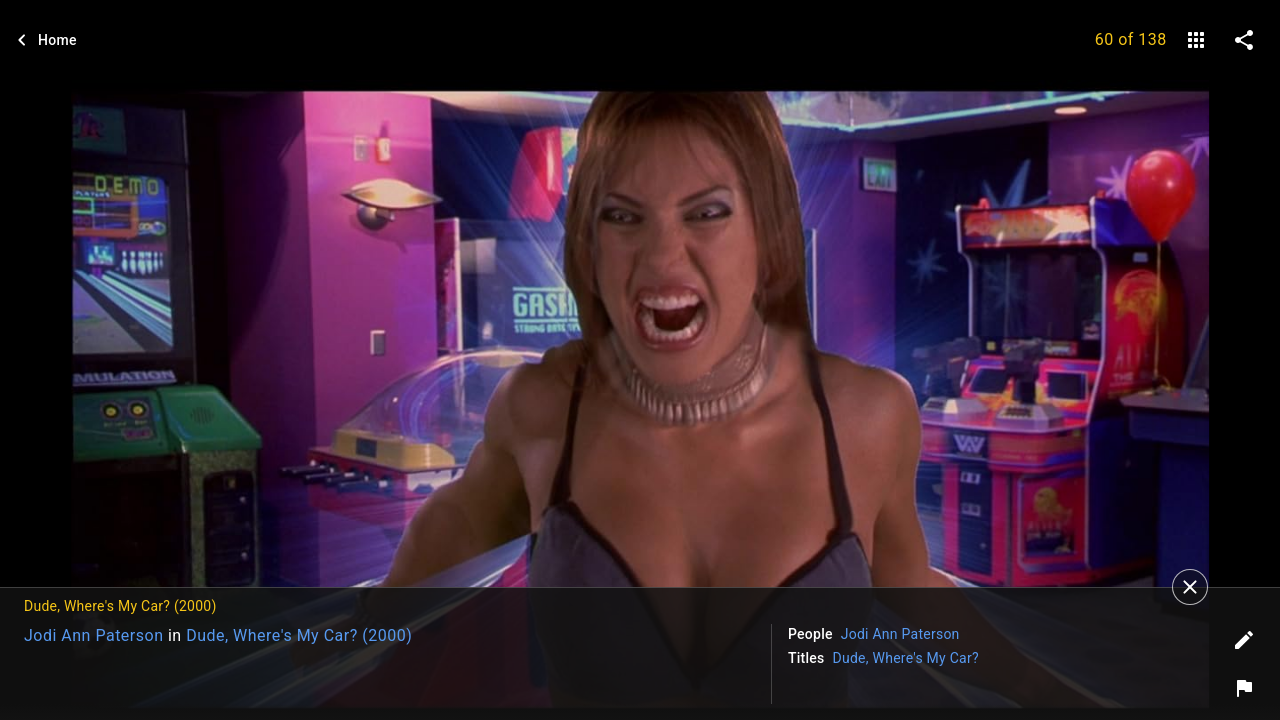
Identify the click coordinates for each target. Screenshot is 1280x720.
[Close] (1190, 587)
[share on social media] (1244, 40)
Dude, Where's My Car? (906, 658)
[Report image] (1244, 688)
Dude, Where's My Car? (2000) (299, 635)
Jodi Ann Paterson (93, 635)
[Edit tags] (1244, 640)
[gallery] (1196, 40)
